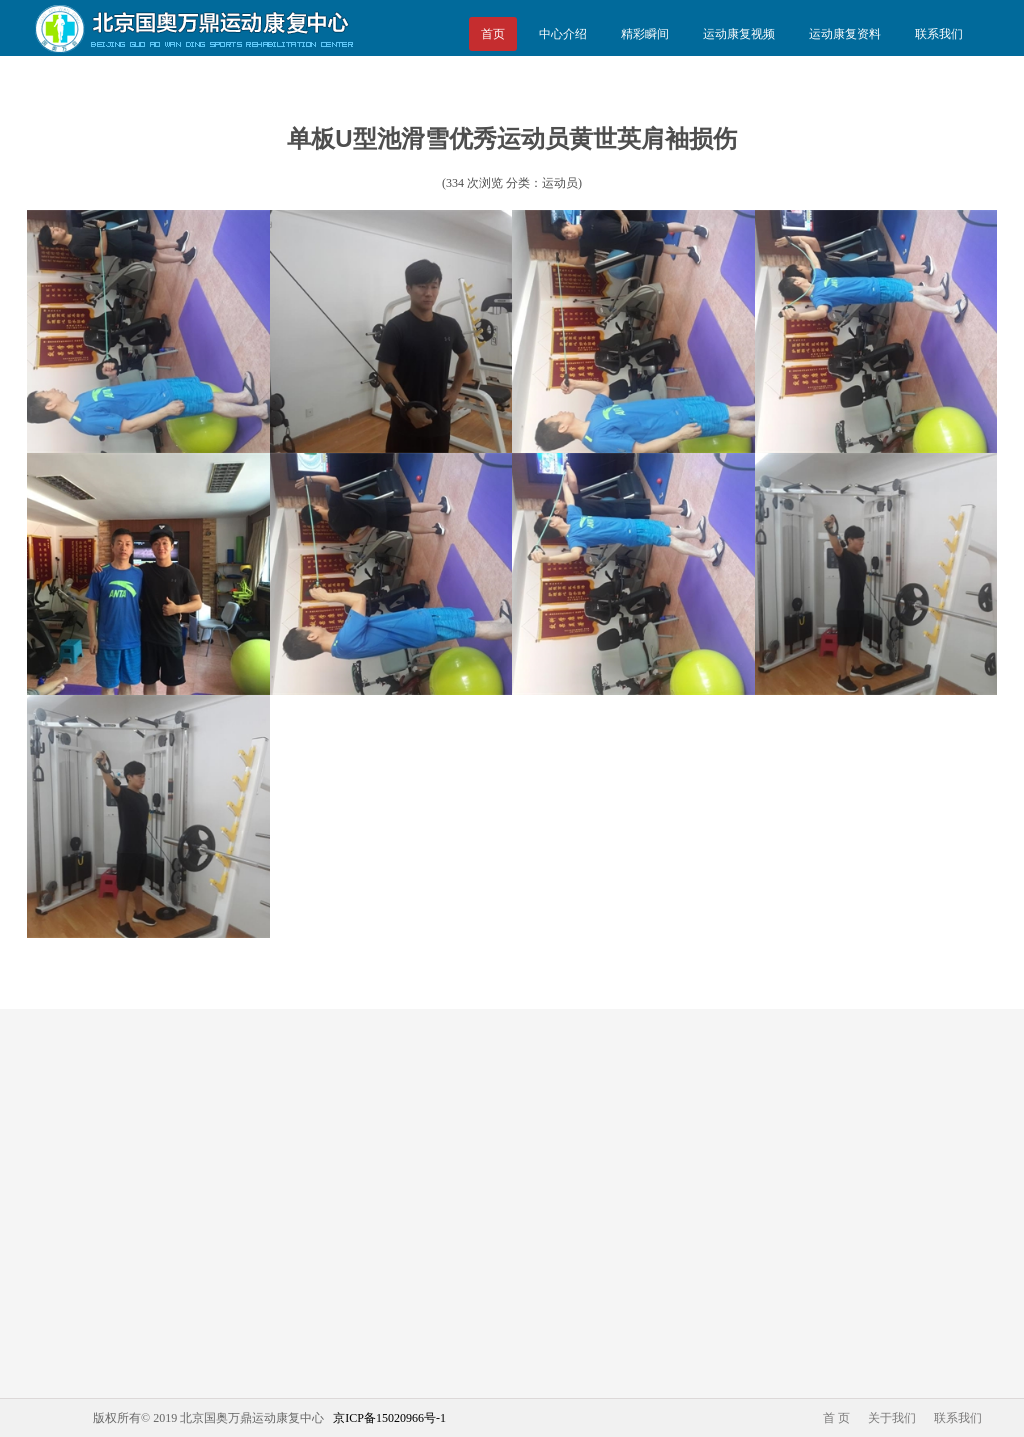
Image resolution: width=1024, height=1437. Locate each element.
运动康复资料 (845, 34)
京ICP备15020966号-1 (389, 1418)
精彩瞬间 (645, 34)
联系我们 (939, 34)
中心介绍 (563, 34)
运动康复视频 (739, 34)
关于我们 (892, 1418)
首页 (493, 34)
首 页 (836, 1418)
